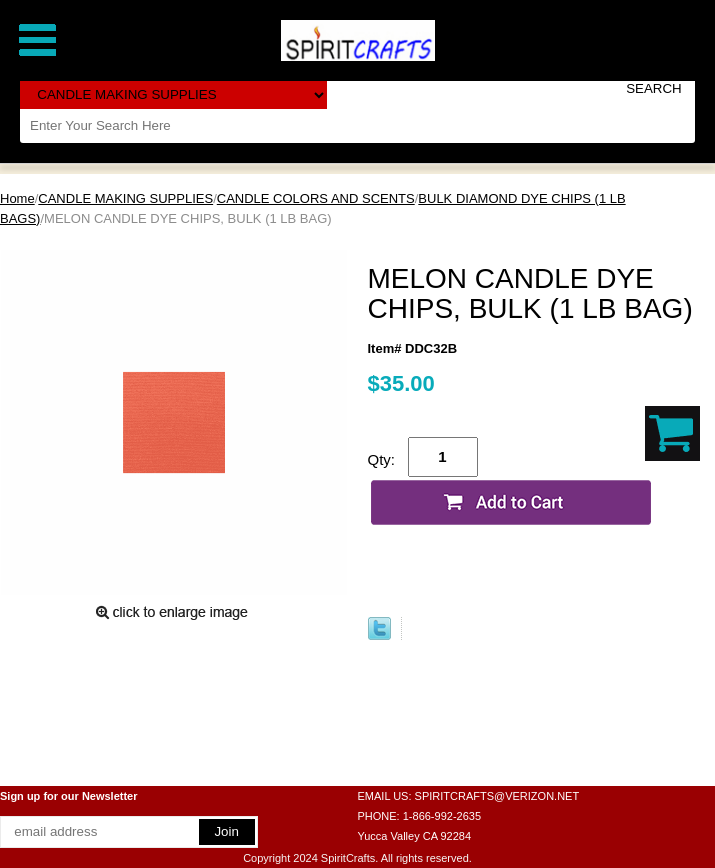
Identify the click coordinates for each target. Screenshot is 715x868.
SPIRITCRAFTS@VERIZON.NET (497, 796)
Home (17, 198)
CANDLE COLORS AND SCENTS (316, 198)
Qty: (382, 459)
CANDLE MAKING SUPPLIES (125, 198)
